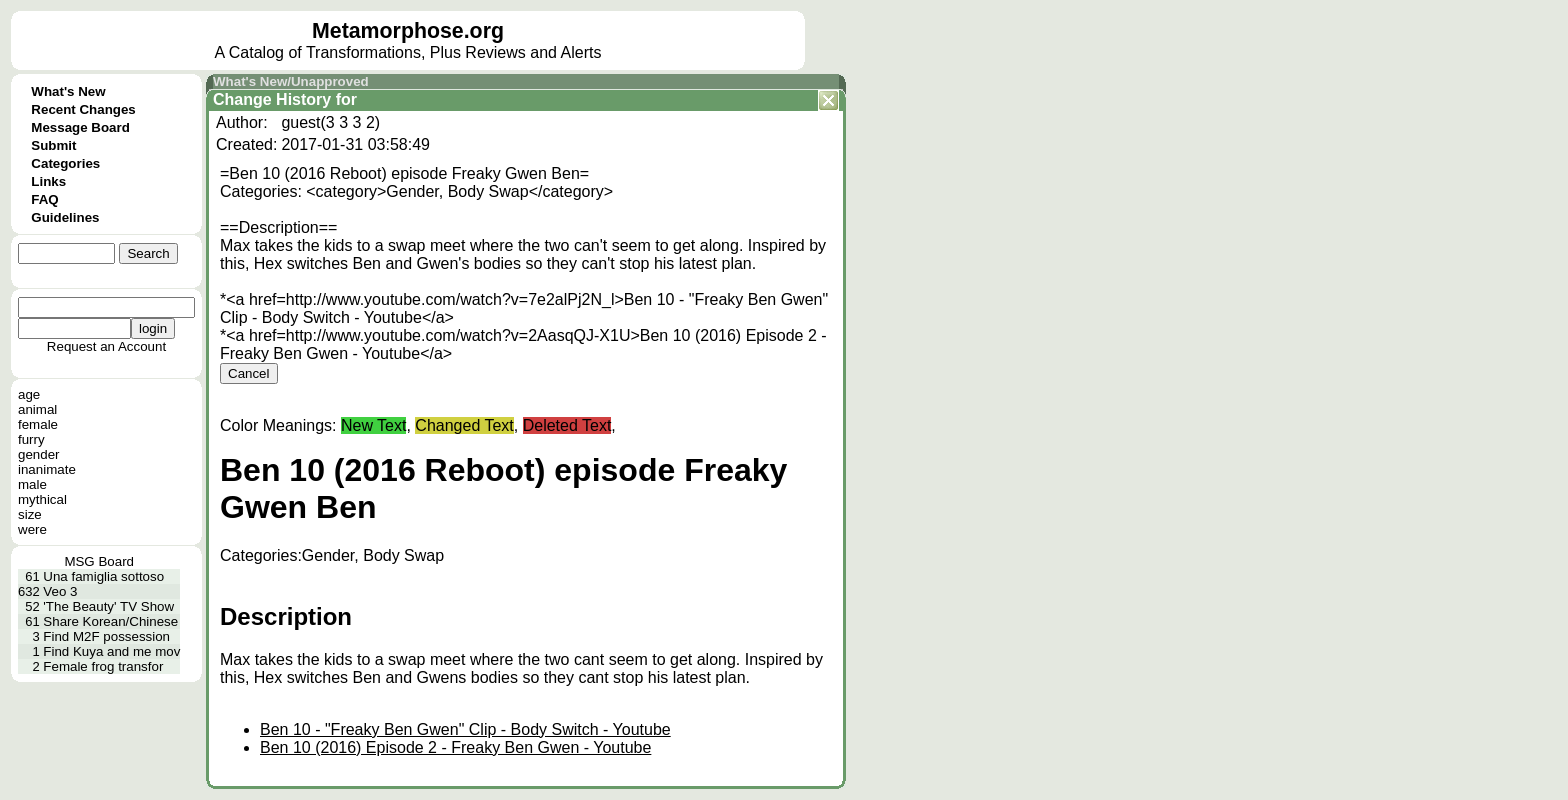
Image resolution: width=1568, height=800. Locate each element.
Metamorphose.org (408, 31)
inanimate (47, 469)
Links (48, 181)
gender (39, 454)
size (30, 514)
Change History (272, 99)
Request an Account (106, 346)
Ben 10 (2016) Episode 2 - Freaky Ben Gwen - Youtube (455, 747)
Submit (53, 145)
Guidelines (65, 217)
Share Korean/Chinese (110, 621)
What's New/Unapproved (291, 81)
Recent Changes (83, 109)
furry (31, 439)
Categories (65, 163)
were (32, 529)
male (32, 484)
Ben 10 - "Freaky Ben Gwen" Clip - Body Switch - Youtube (465, 729)
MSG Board (99, 561)
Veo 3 (60, 591)
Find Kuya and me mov (111, 651)
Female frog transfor (103, 666)
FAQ (44, 199)
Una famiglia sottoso (103, 576)
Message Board (80, 127)
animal (37, 409)
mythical (42, 499)
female (38, 424)
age (29, 394)
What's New (68, 91)
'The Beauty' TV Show (108, 606)
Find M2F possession (106, 636)
